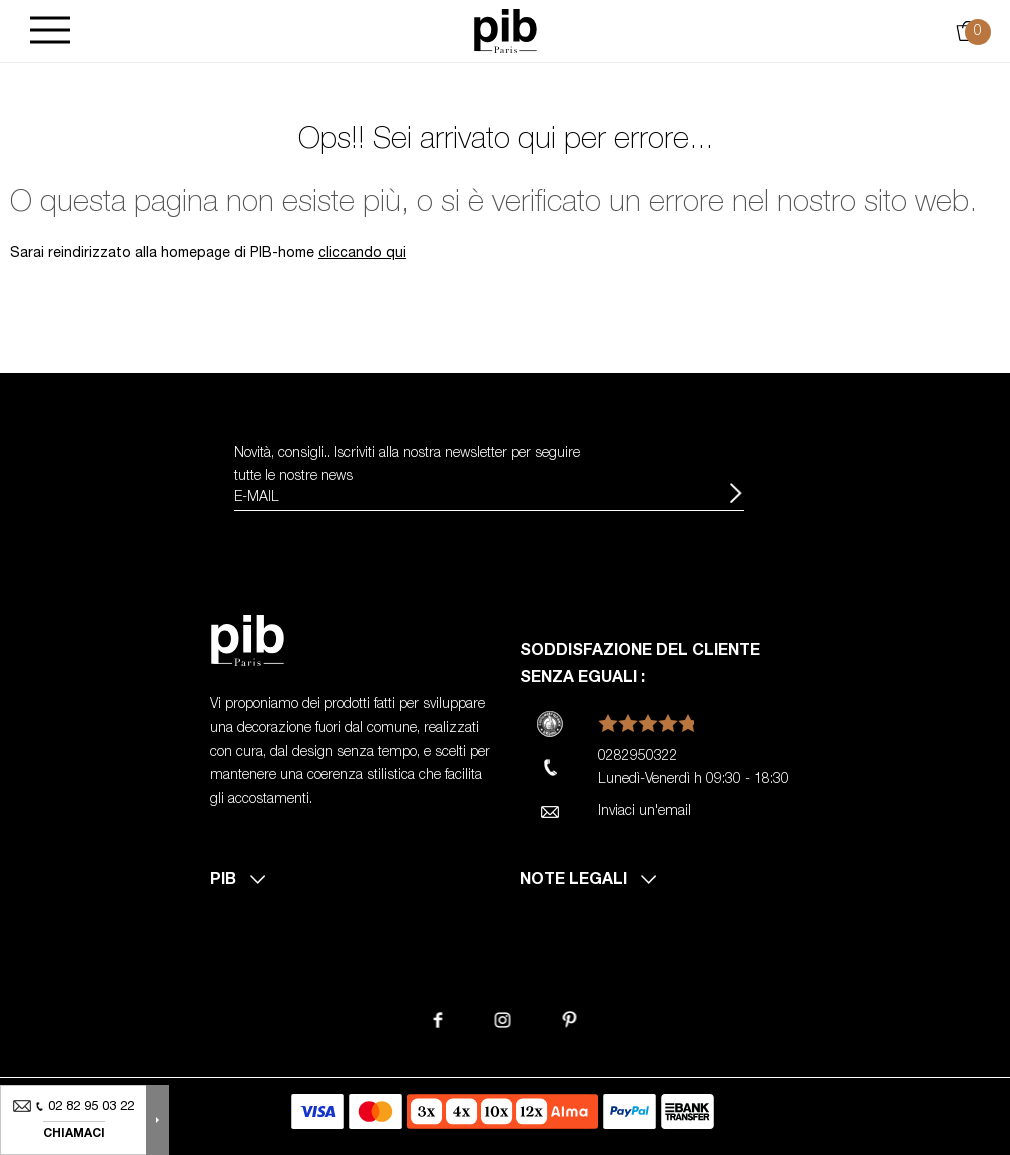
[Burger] (50, 31)
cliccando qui (362, 254)
